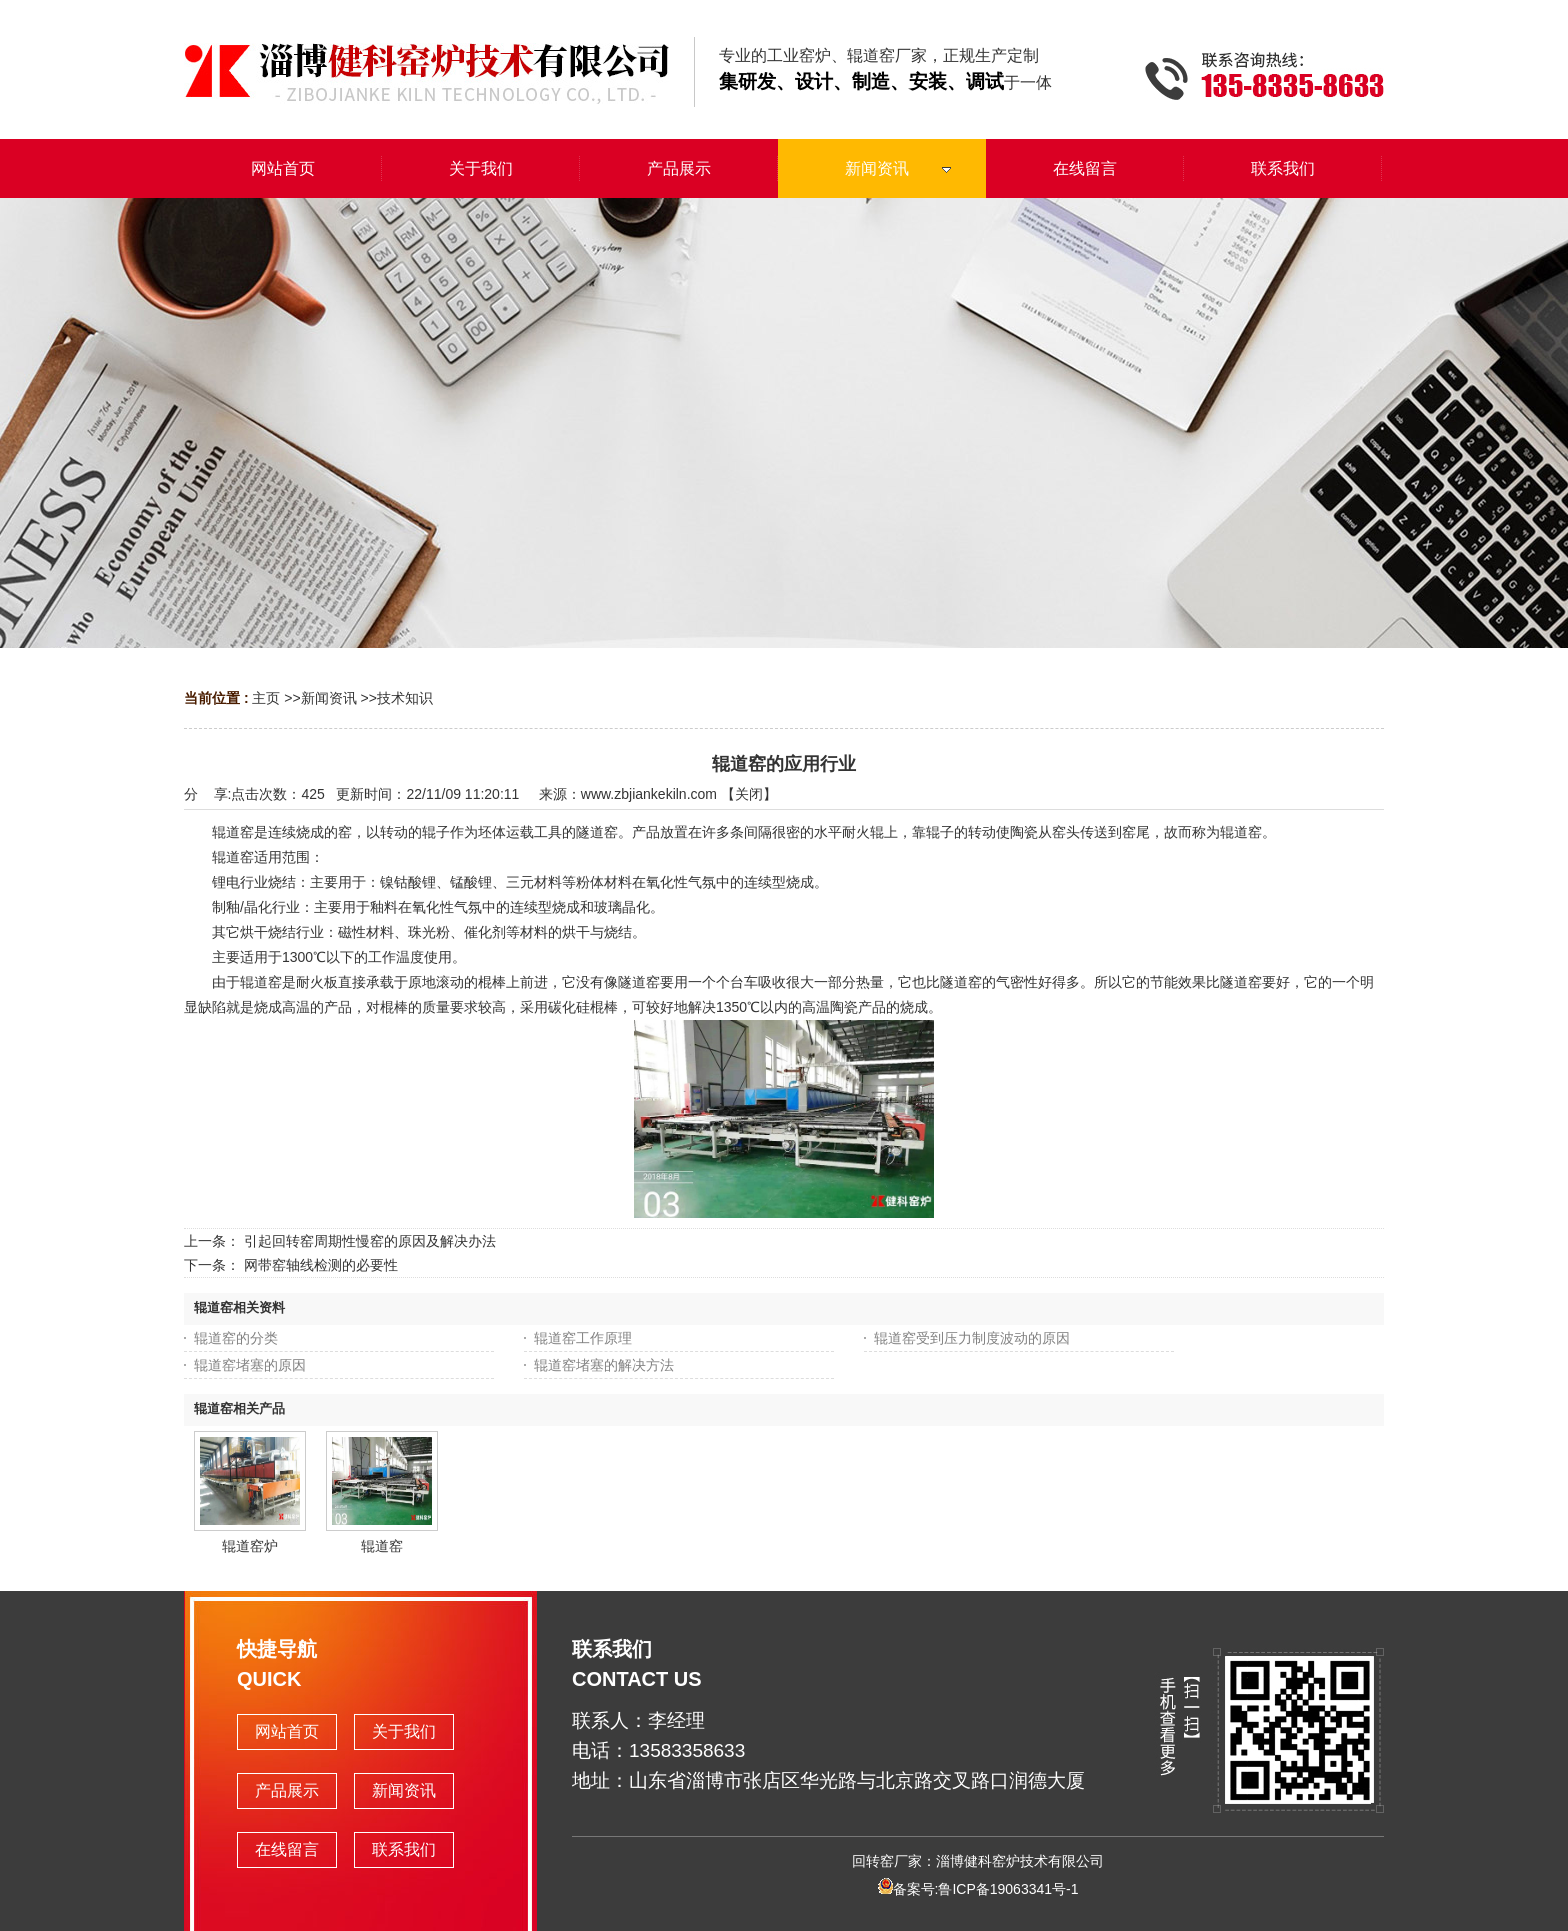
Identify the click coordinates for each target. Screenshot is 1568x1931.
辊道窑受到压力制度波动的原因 (972, 1338)
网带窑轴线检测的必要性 (321, 1265)
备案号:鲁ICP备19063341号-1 (978, 1889)
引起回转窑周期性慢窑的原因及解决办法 (370, 1241)
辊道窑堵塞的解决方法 (604, 1365)
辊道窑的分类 (236, 1338)
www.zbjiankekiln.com (649, 794)
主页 (266, 698)
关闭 (749, 794)
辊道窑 (382, 1546)
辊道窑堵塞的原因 (250, 1365)
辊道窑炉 (250, 1546)
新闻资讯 (329, 698)
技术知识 (405, 698)
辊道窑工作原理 (583, 1338)
